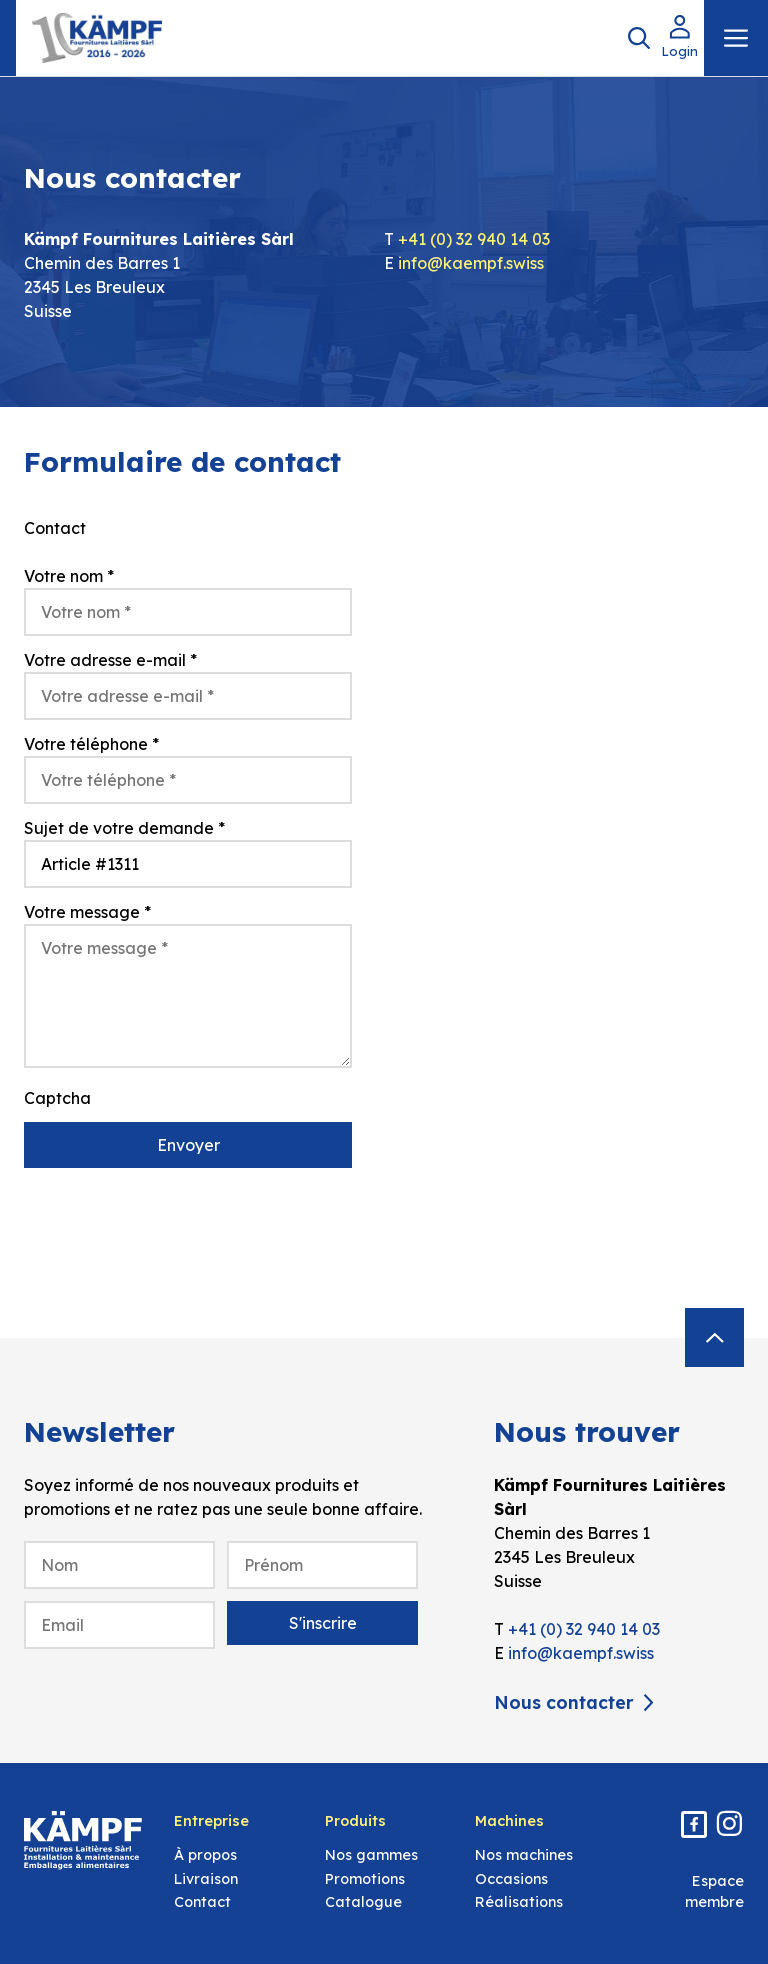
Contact (202, 1902)
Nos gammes (371, 1855)
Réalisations (519, 1902)
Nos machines (524, 1855)
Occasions (511, 1879)
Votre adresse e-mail (110, 660)
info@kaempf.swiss (471, 263)
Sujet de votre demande (124, 828)
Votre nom (69, 576)
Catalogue (363, 1902)
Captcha (57, 1098)
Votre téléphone (91, 744)
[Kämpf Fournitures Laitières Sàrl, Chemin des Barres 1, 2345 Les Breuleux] (580, 848)
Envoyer (188, 1145)
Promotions (365, 1879)
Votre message (87, 912)
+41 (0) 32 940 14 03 (474, 239)
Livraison (206, 1879)
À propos (205, 1855)
